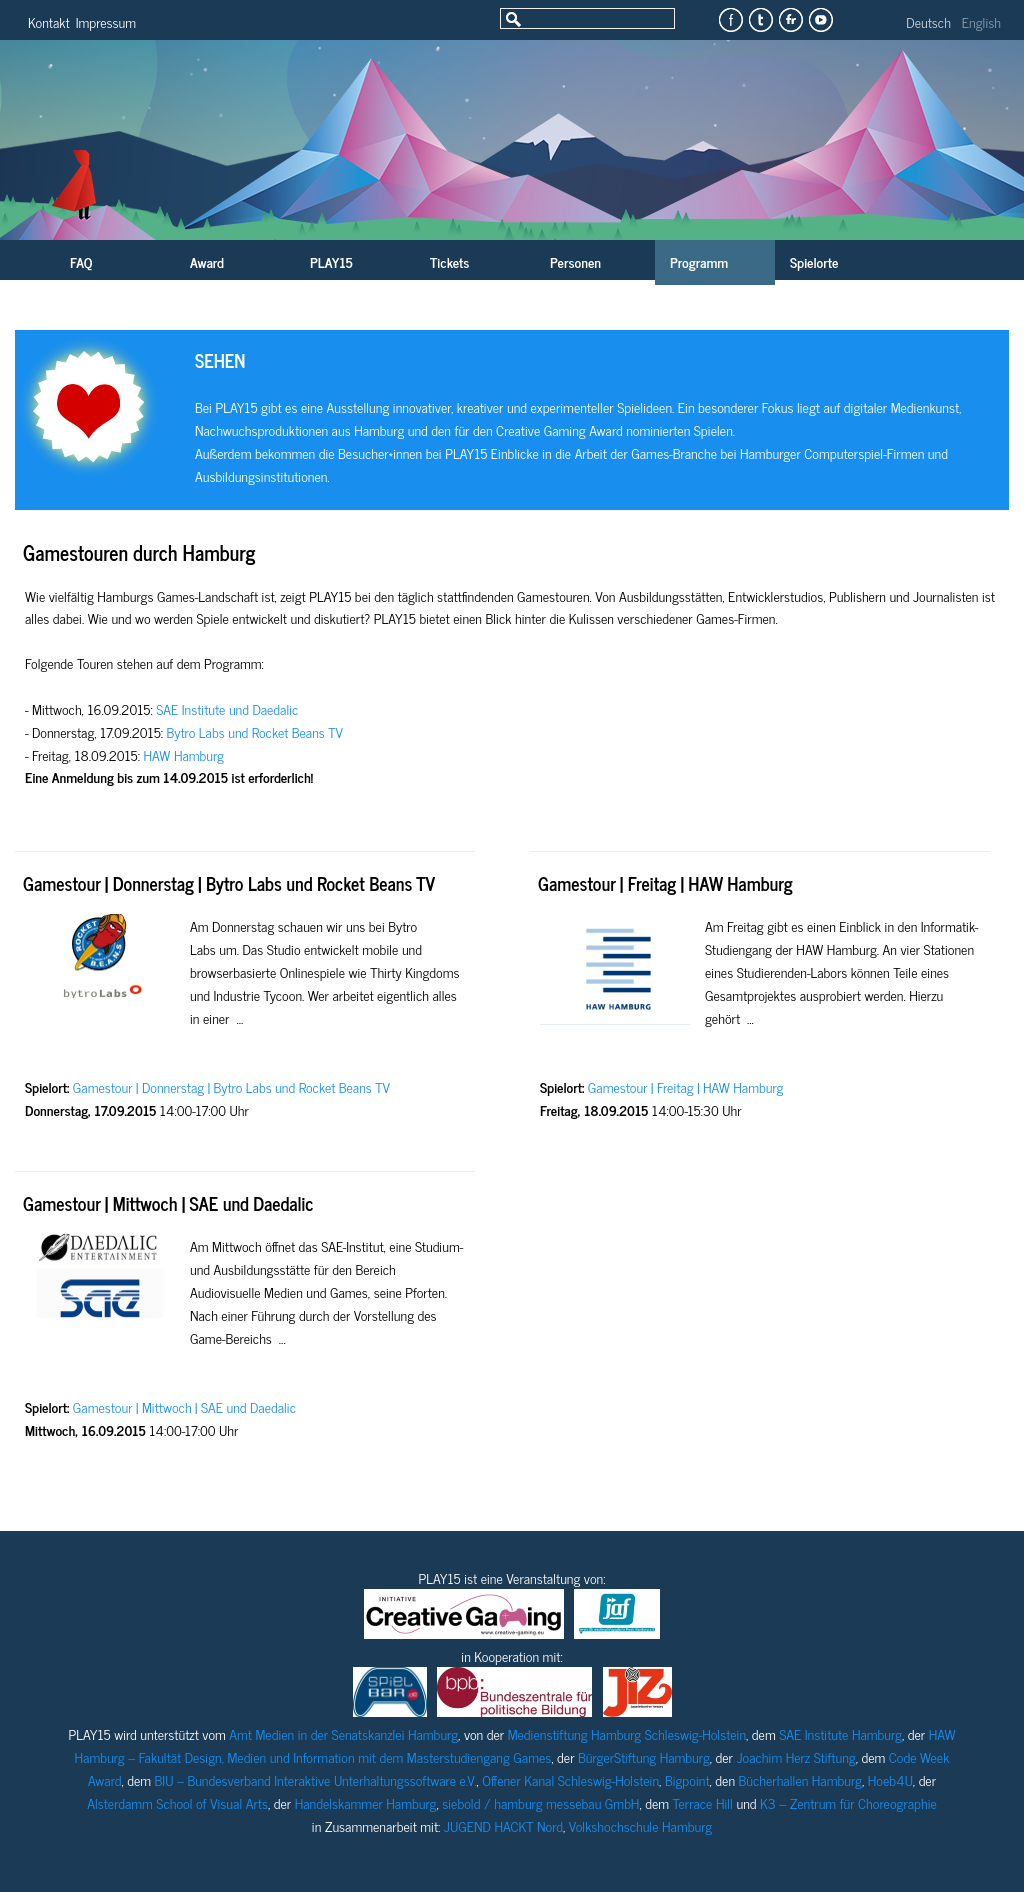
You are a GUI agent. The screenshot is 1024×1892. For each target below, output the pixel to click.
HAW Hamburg (184, 754)
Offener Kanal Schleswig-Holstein (570, 1779)
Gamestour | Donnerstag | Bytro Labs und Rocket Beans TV (229, 883)
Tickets (449, 261)
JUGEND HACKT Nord (503, 1825)
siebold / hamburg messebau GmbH (540, 1802)
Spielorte (814, 261)
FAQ (81, 261)
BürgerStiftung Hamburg (644, 1756)
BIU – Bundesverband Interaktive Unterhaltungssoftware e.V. (316, 1779)
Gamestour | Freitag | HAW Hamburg (665, 883)
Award (207, 261)
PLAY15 (331, 261)
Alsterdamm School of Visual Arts (177, 1802)
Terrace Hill (703, 1802)
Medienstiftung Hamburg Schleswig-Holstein (627, 1733)
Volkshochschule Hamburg (640, 1825)
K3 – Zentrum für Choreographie (848, 1802)
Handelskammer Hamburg (366, 1802)
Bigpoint (687, 1779)
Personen (575, 261)
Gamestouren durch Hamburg (139, 552)
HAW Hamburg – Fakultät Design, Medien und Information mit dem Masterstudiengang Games (515, 1745)
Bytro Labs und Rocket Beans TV (255, 731)
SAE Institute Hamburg (840, 1733)
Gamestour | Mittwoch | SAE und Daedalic (168, 1203)
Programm (699, 261)
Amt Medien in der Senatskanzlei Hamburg (343, 1733)
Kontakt (49, 21)
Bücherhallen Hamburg (800, 1779)
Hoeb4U (890, 1779)
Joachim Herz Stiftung (795, 1756)
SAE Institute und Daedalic (227, 708)
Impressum (106, 21)
